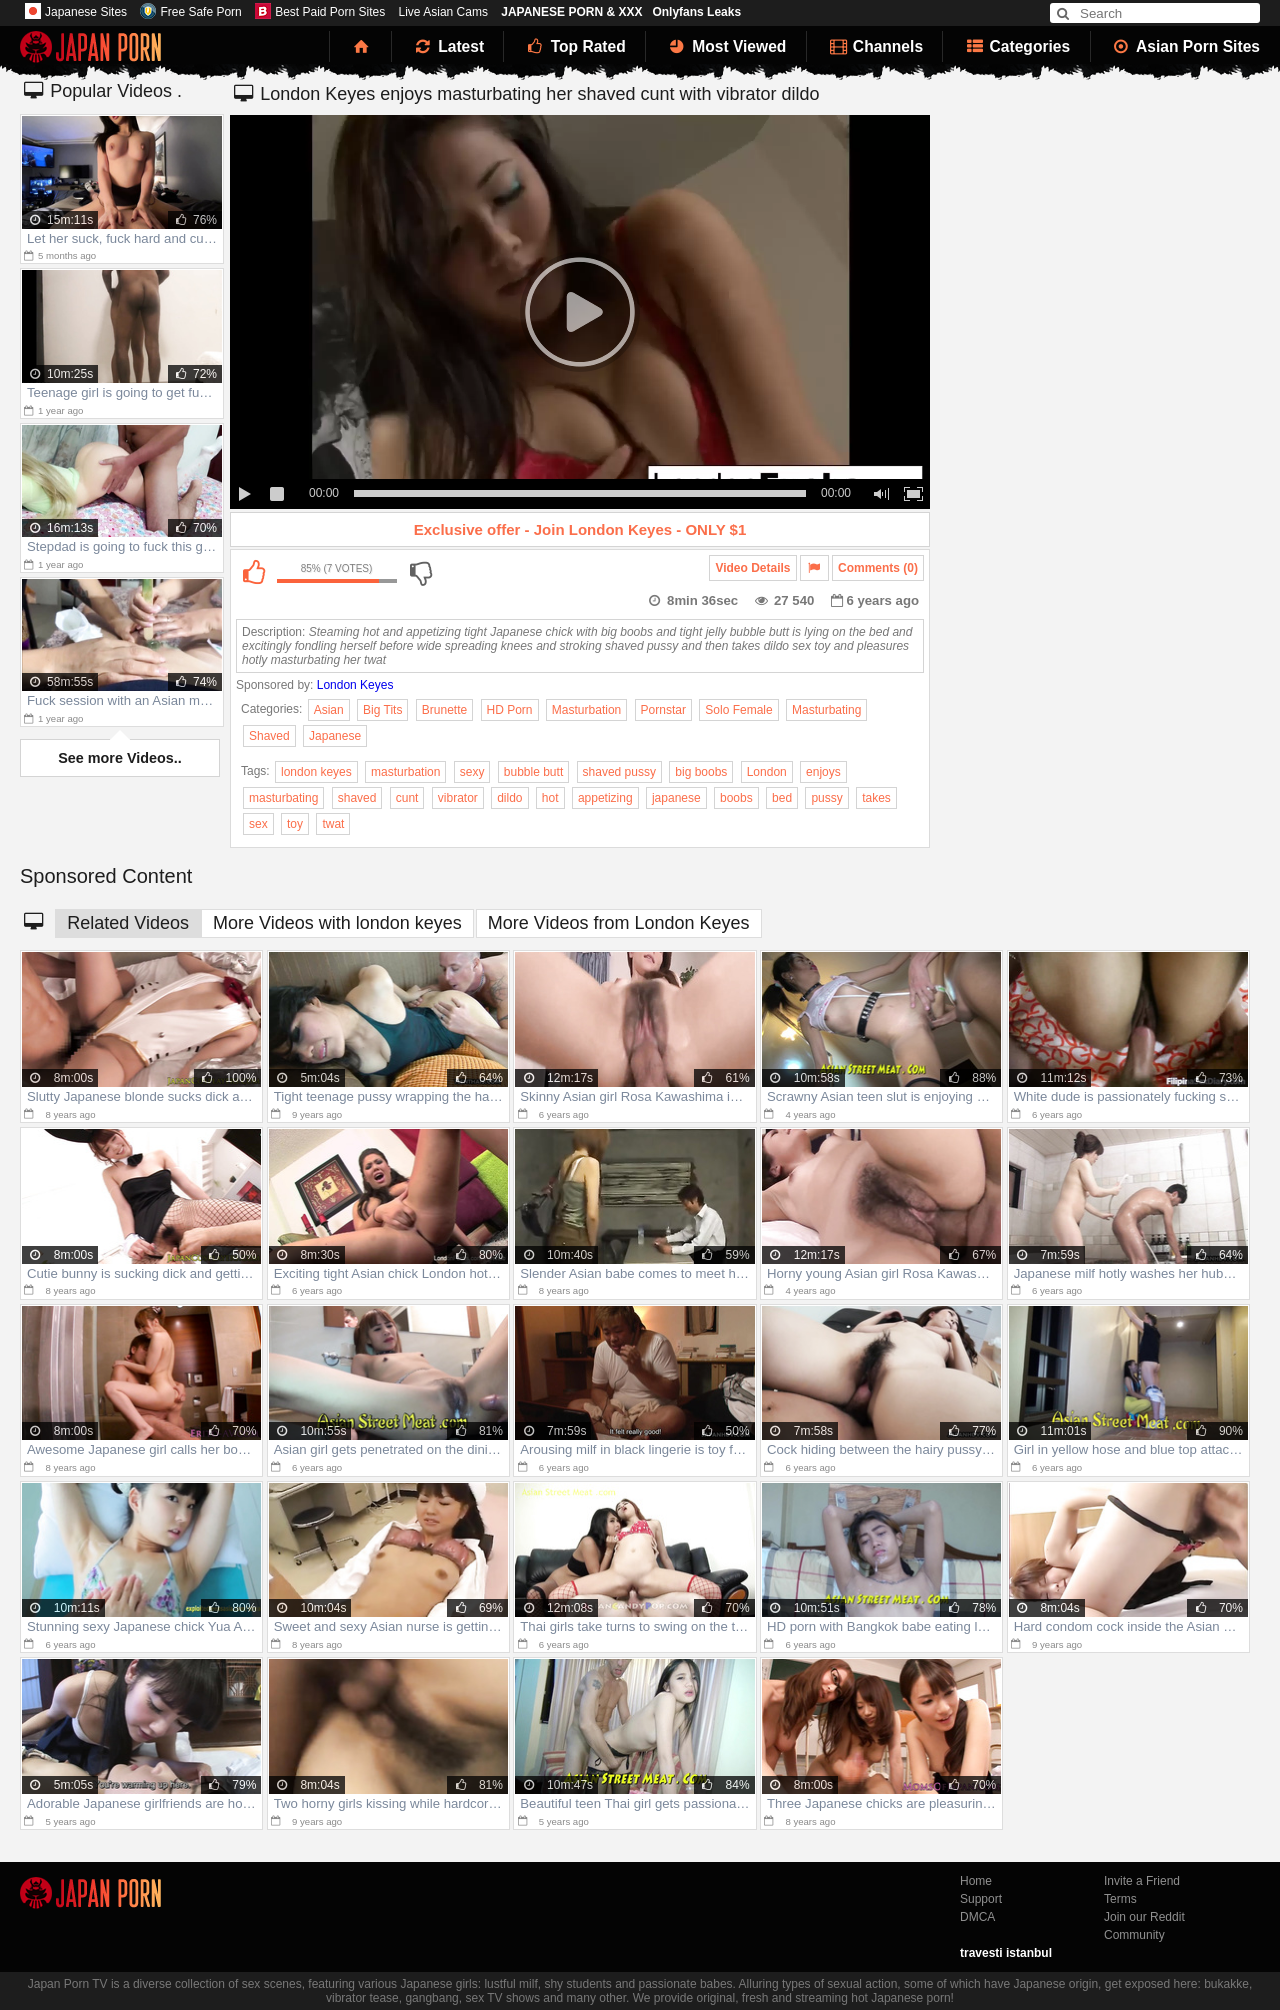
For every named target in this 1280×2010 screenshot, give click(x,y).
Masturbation (586, 710)
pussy (826, 798)
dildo (509, 798)
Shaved (269, 736)
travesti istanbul (1006, 1953)
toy (295, 824)
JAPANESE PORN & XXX (571, 12)
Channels (875, 46)
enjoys (823, 772)
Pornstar (663, 710)
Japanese (335, 736)
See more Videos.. (120, 758)
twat (333, 824)
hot (550, 798)
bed (782, 798)
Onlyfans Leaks (696, 12)
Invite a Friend (1142, 1881)
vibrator (458, 798)
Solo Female (738, 710)
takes (876, 798)
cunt (407, 798)
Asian (329, 710)
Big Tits (382, 710)
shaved (357, 798)
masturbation (405, 772)
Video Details (752, 568)
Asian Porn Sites (1186, 46)
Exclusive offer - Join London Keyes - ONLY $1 (580, 529)
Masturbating (826, 710)
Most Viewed (726, 46)
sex (258, 824)
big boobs (701, 772)
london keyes (316, 772)
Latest (448, 46)
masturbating (283, 798)
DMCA (977, 1917)
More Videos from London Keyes (619, 923)
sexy (472, 772)
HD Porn (510, 710)
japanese (676, 798)
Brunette (444, 710)
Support (981, 1899)
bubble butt (533, 772)
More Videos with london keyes (337, 923)
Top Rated (574, 46)
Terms (1120, 1899)
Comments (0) (878, 568)
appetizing (605, 798)
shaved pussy (619, 772)
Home (976, 1881)
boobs (736, 798)
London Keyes (355, 685)
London (767, 772)
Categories (1016, 46)
